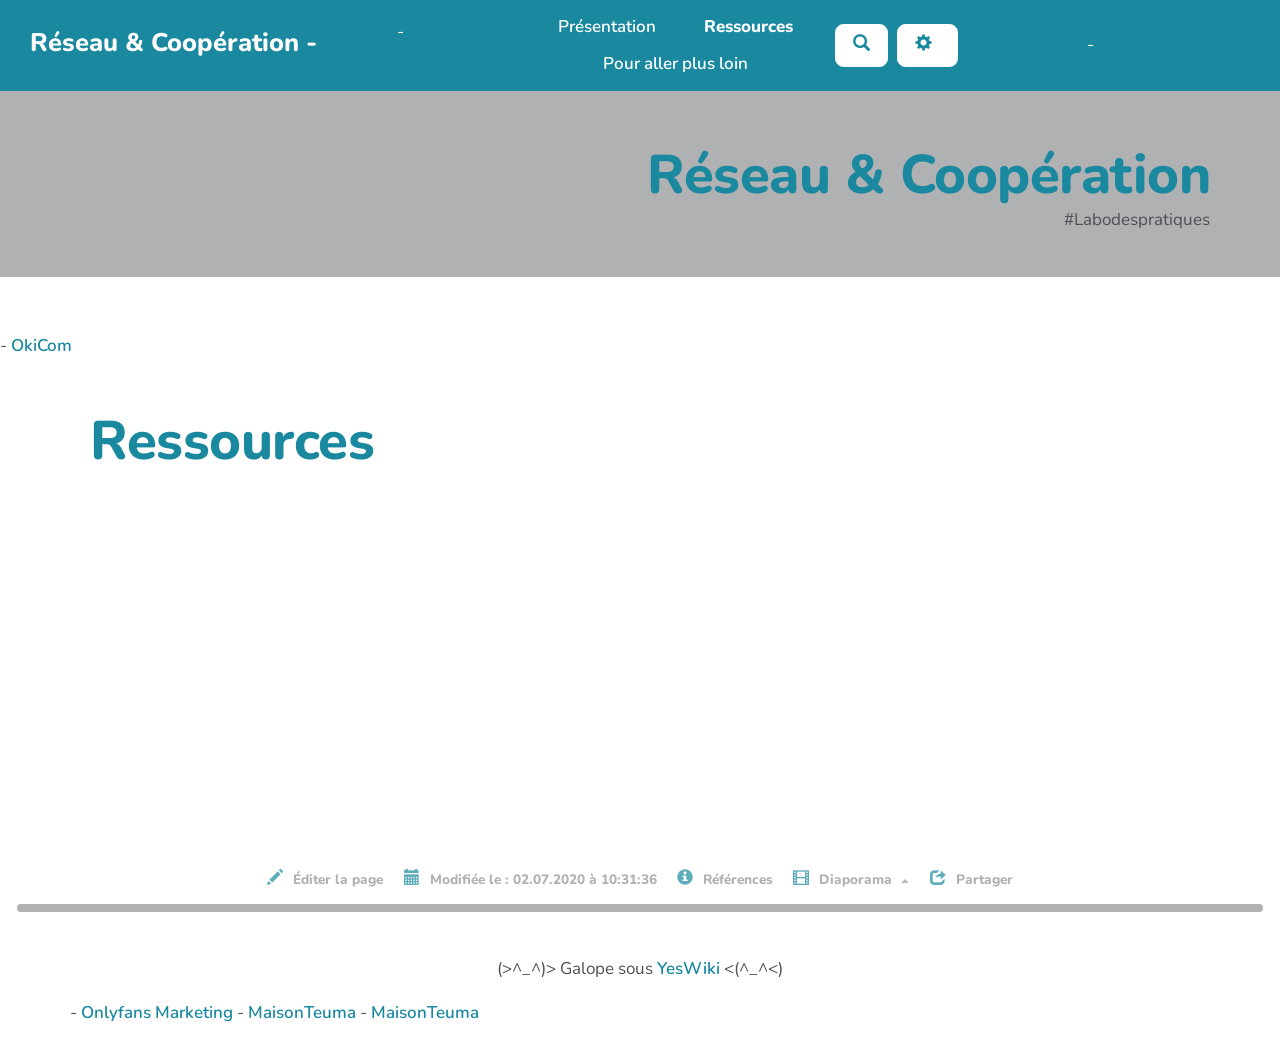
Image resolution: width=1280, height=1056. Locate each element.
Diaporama (851, 879)
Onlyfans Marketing (159, 1012)
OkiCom (364, 31)
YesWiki (688, 968)
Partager (971, 879)
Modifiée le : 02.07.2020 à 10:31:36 (530, 879)
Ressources (748, 26)
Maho (1061, 44)
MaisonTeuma (304, 1012)
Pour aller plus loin (675, 63)
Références (725, 879)
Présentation (607, 26)
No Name (998, 44)
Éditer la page (325, 879)
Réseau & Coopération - (173, 42)
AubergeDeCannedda (1181, 44)
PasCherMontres (396, 59)
